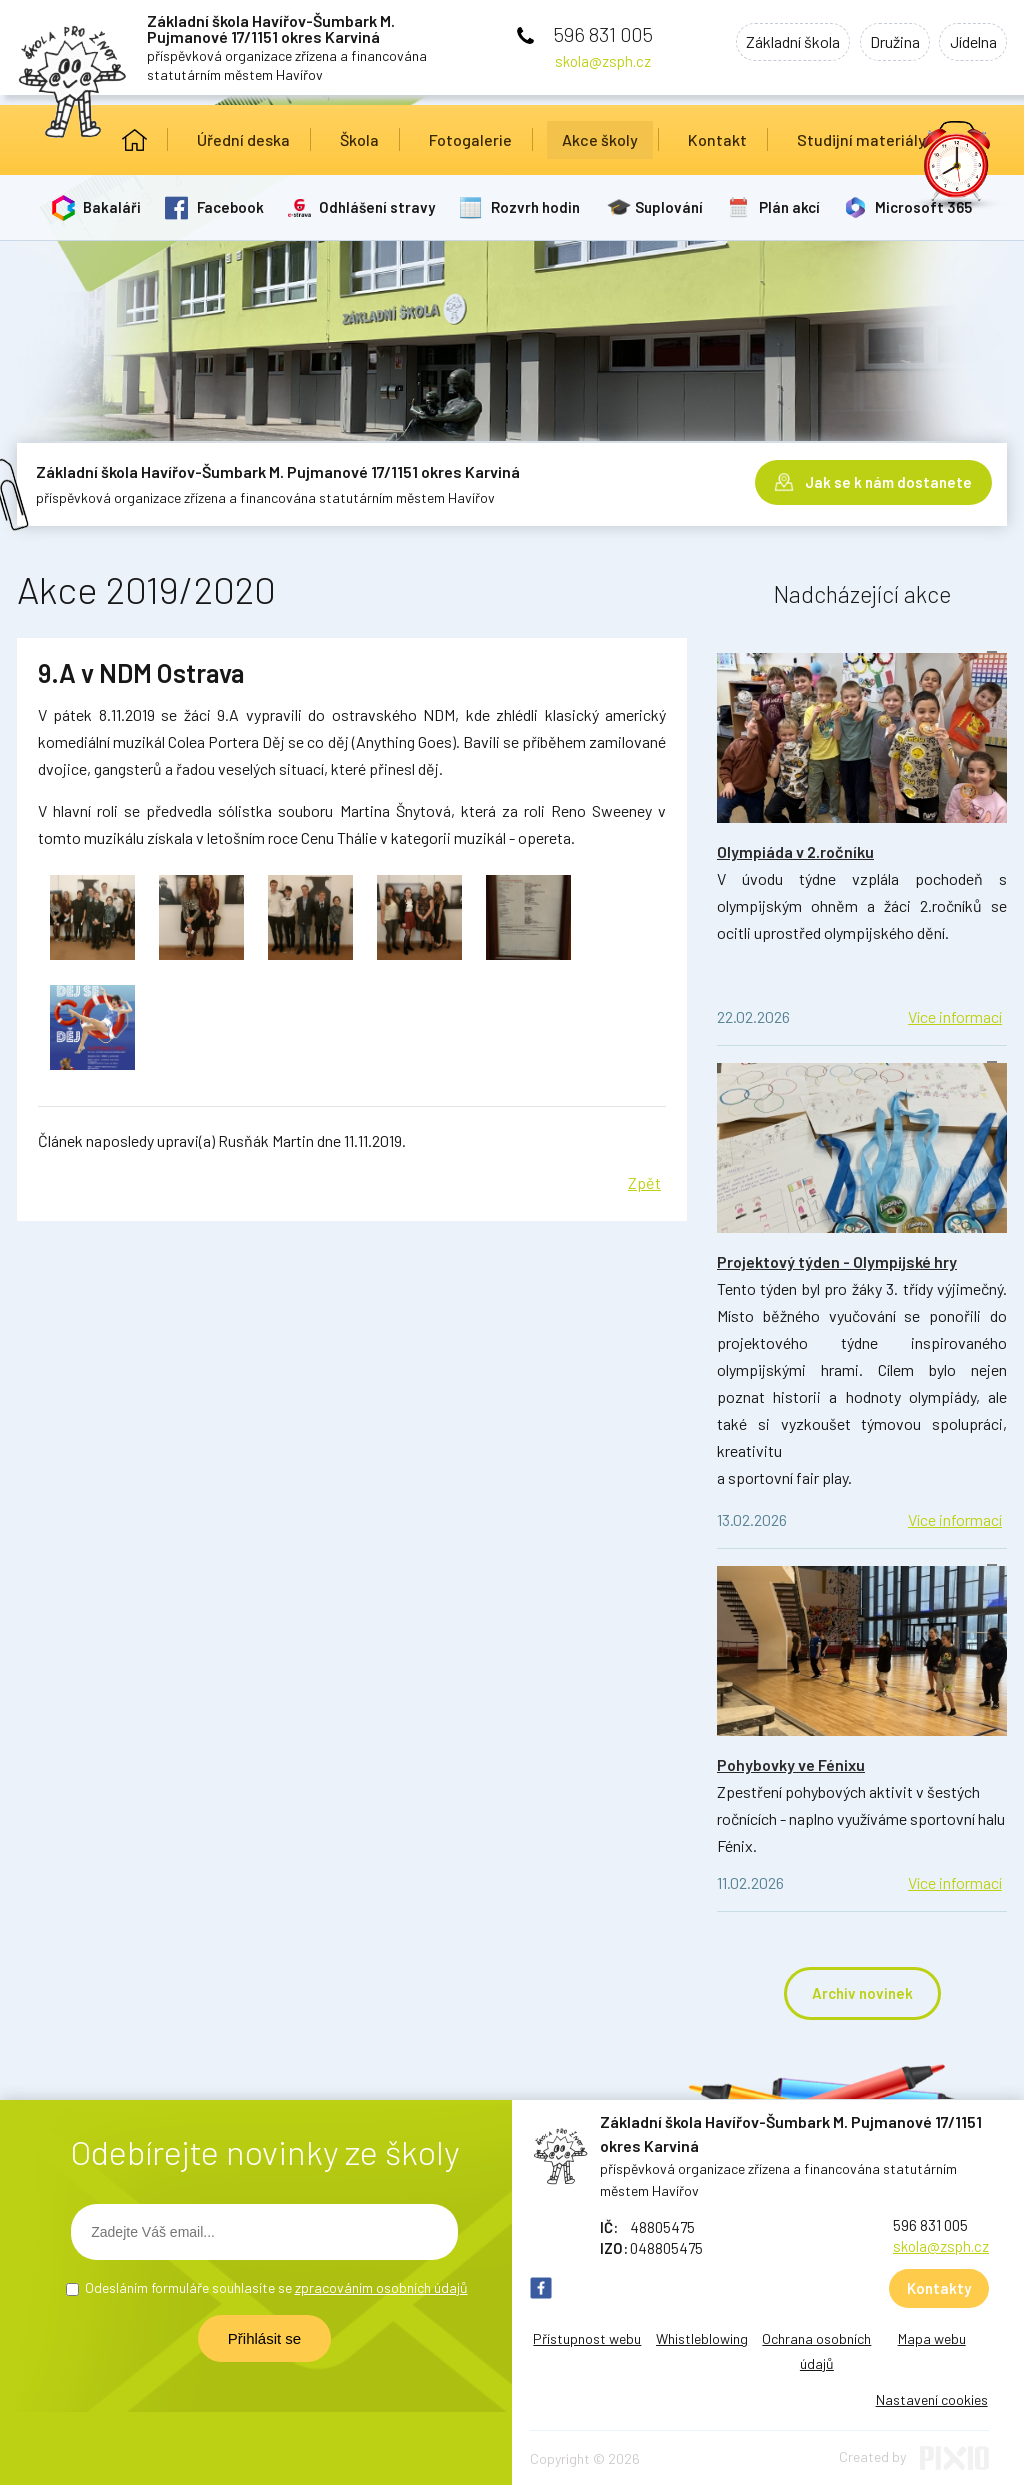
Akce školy (600, 139)
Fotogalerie (470, 139)
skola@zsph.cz (603, 61)
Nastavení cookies (932, 2399)
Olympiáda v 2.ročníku (795, 851)
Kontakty (939, 2288)
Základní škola (778, 43)
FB (541, 2288)
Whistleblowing (702, 2338)
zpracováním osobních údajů (381, 2287)
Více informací (955, 1016)
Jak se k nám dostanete (888, 480)
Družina (886, 43)
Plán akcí (792, 207)
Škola (359, 139)
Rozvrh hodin (537, 207)
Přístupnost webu (587, 2338)
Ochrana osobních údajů (816, 2351)
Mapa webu (932, 2338)
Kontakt (717, 139)
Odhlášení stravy (379, 207)
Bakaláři (113, 207)
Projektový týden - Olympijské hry (837, 1261)
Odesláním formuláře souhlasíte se (276, 2287)
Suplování (672, 207)
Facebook (231, 207)
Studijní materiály (861, 139)
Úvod (134, 140)
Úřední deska (243, 139)
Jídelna (970, 43)
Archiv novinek (862, 1993)
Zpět (644, 1182)
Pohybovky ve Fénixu (791, 1764)
